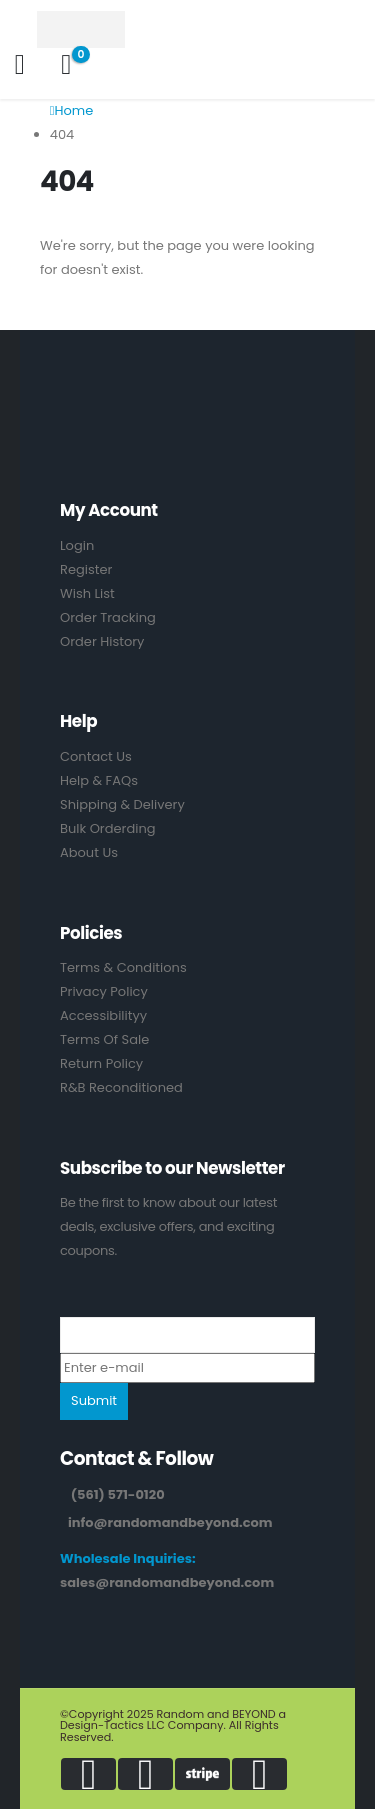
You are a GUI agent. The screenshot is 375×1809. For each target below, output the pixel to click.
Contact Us (96, 756)
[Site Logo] (92, 29)
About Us (89, 852)
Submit (94, 1400)
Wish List (87, 593)
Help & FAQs (99, 780)
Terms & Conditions (123, 967)
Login (77, 545)
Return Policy (101, 1063)
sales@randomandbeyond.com (167, 1582)
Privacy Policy (104, 991)
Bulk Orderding (108, 828)
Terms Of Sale (104, 1039)
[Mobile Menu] (20, 29)
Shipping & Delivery (122, 804)
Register (86, 569)
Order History (102, 641)
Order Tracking (108, 617)
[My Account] (20, 65)
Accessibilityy (103, 1015)
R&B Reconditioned (121, 1087)
